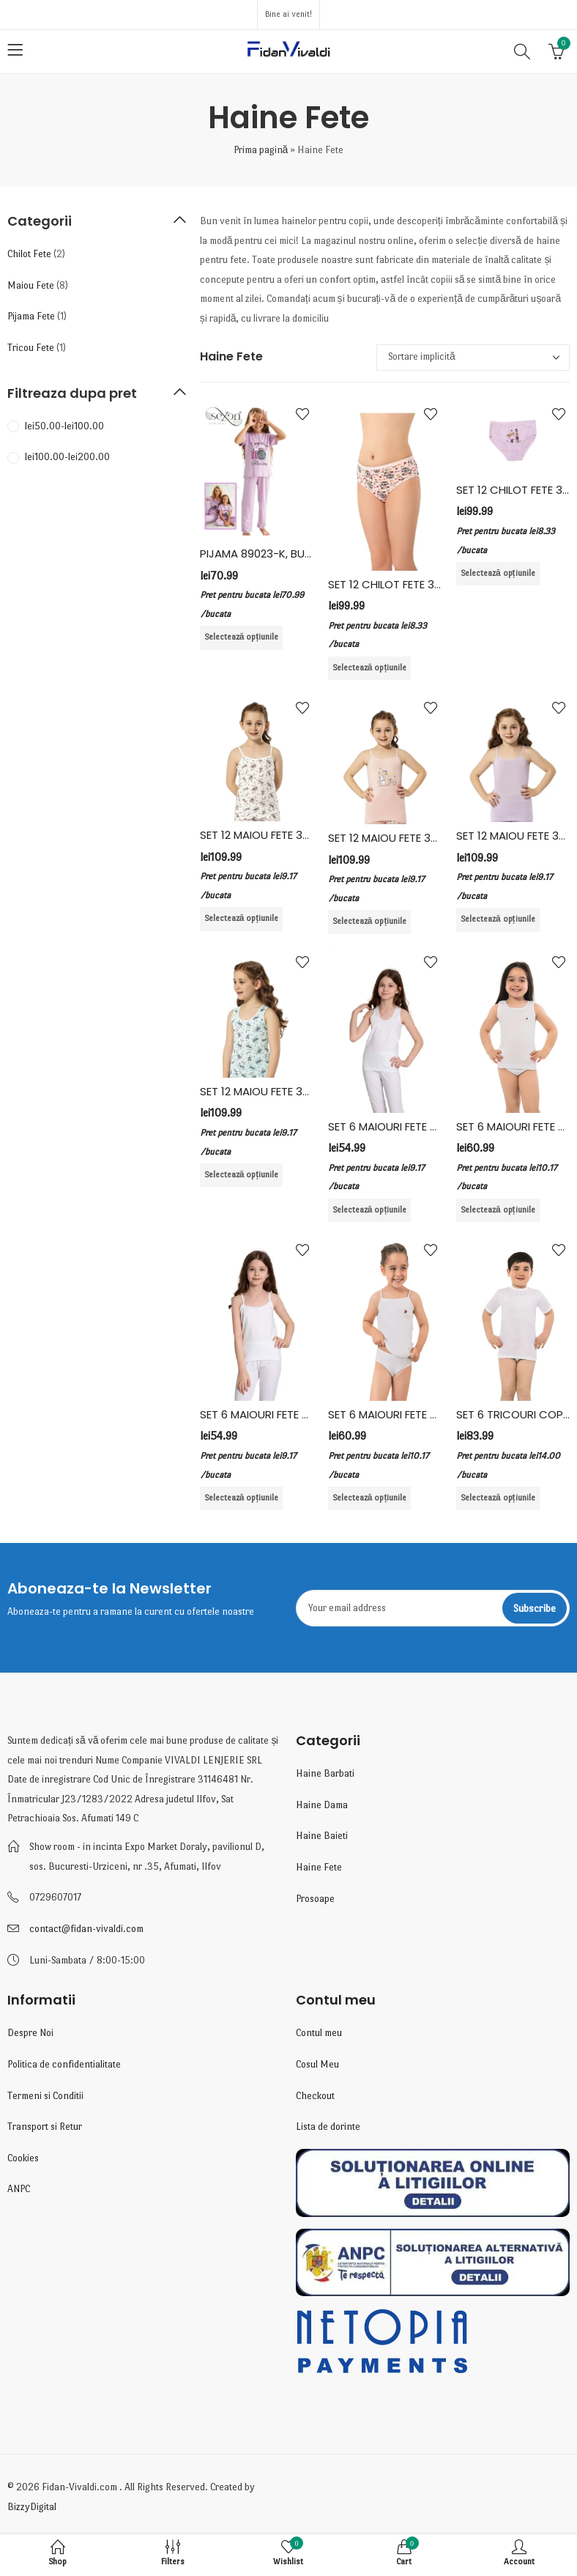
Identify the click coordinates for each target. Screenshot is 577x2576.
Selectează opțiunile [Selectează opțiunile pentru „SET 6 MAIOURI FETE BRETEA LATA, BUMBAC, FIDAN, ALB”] (369, 1210)
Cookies (23, 2158)
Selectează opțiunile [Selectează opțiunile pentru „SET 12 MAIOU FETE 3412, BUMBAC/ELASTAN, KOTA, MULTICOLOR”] (241, 1175)
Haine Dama (322, 1804)
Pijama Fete (31, 316)
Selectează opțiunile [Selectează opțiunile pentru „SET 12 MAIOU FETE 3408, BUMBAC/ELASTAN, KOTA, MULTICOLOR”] (369, 921)
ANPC (18, 2188)
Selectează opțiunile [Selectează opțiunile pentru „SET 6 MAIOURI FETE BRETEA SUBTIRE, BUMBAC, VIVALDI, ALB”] (369, 1498)
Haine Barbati (325, 1773)
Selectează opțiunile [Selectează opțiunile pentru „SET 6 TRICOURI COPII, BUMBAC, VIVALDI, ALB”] (498, 1498)
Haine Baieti (322, 1835)
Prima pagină (261, 149)
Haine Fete (319, 1867)
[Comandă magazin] (473, 357)
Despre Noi (30, 2032)
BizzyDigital (31, 2506)
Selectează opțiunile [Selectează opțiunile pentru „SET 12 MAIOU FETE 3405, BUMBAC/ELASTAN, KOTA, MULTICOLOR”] (241, 918)
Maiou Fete (30, 285)
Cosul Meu (317, 2064)
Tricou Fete (30, 347)
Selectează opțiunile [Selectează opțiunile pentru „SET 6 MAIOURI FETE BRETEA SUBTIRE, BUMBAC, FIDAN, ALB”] (241, 1498)
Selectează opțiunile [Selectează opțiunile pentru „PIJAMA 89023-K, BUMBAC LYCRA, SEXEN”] (241, 637)
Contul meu (319, 2032)
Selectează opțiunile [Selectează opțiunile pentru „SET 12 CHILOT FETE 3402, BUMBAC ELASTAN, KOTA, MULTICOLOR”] (369, 668)
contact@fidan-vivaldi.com (86, 1928)
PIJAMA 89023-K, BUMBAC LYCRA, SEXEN (304, 553)
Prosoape (315, 1898)
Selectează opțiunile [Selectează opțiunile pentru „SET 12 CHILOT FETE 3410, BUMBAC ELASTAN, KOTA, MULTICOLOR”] (498, 573)
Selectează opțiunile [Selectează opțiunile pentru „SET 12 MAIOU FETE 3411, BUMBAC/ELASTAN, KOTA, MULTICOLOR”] (498, 919)
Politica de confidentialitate (64, 2064)
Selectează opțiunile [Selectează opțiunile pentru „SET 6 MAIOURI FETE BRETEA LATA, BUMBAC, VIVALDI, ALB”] (498, 1210)
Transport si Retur (44, 2126)
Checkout (315, 2095)
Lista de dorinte (328, 2126)
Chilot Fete (29, 253)
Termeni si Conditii (45, 2095)
